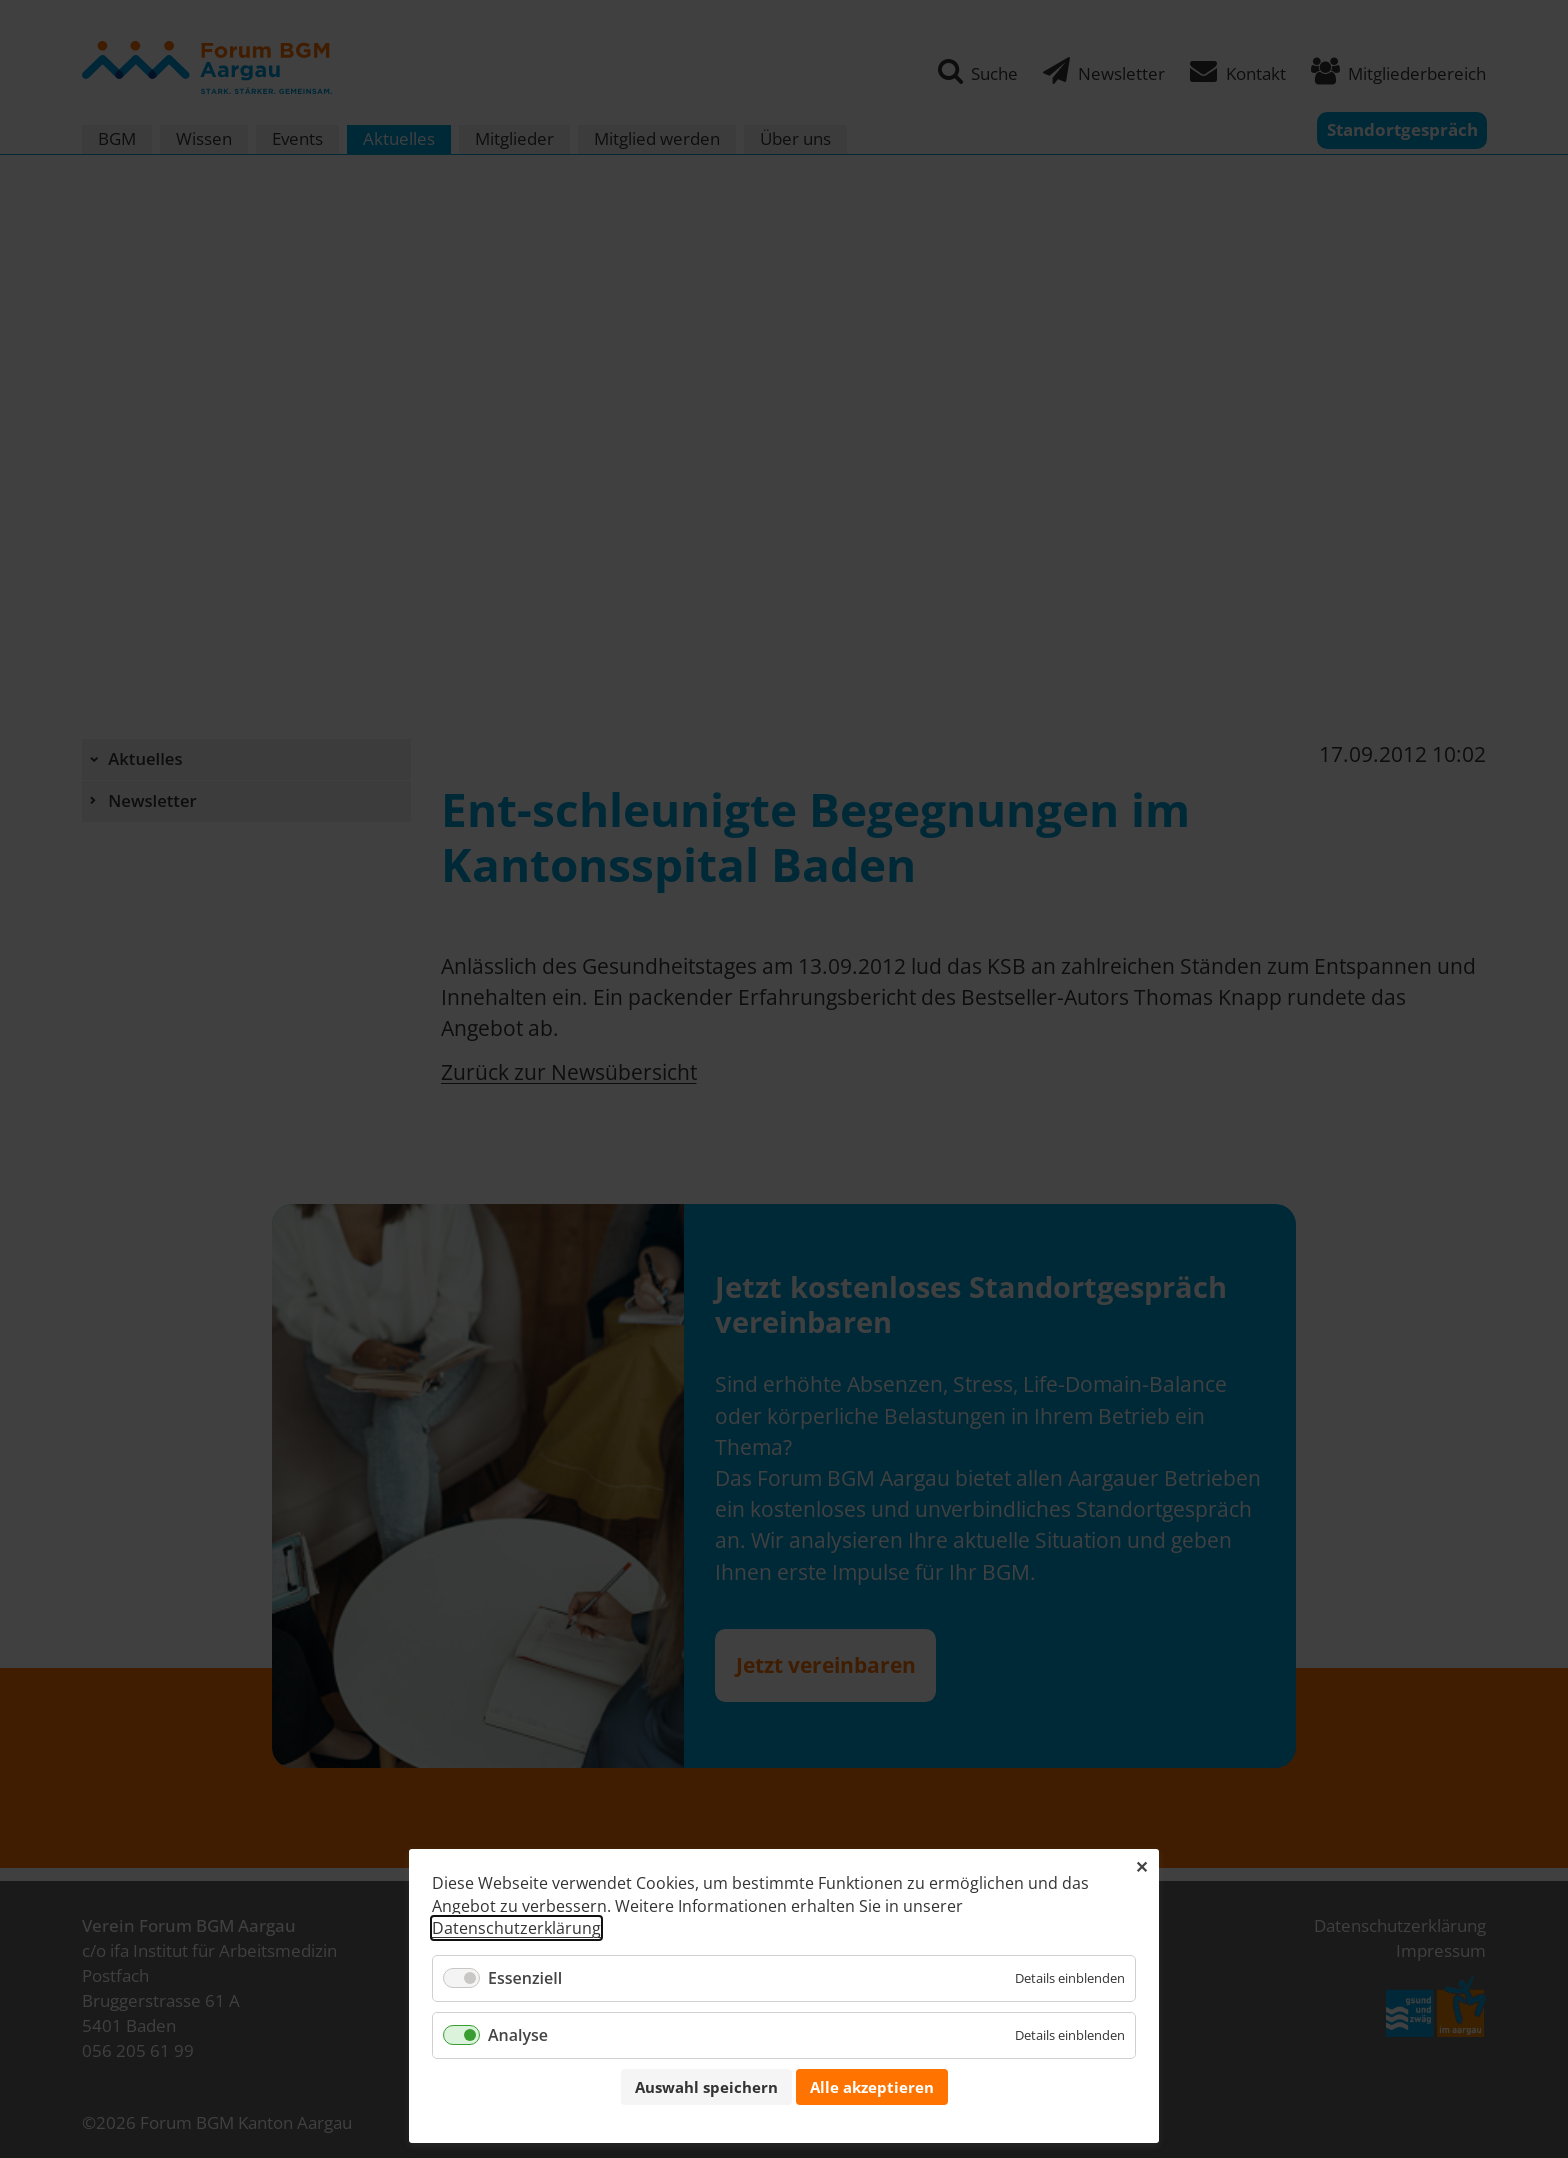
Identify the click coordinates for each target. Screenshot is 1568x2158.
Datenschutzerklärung (516, 1928)
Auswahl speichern (706, 2087)
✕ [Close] (1141, 1867)
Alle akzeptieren (872, 2087)
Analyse (518, 2035)
